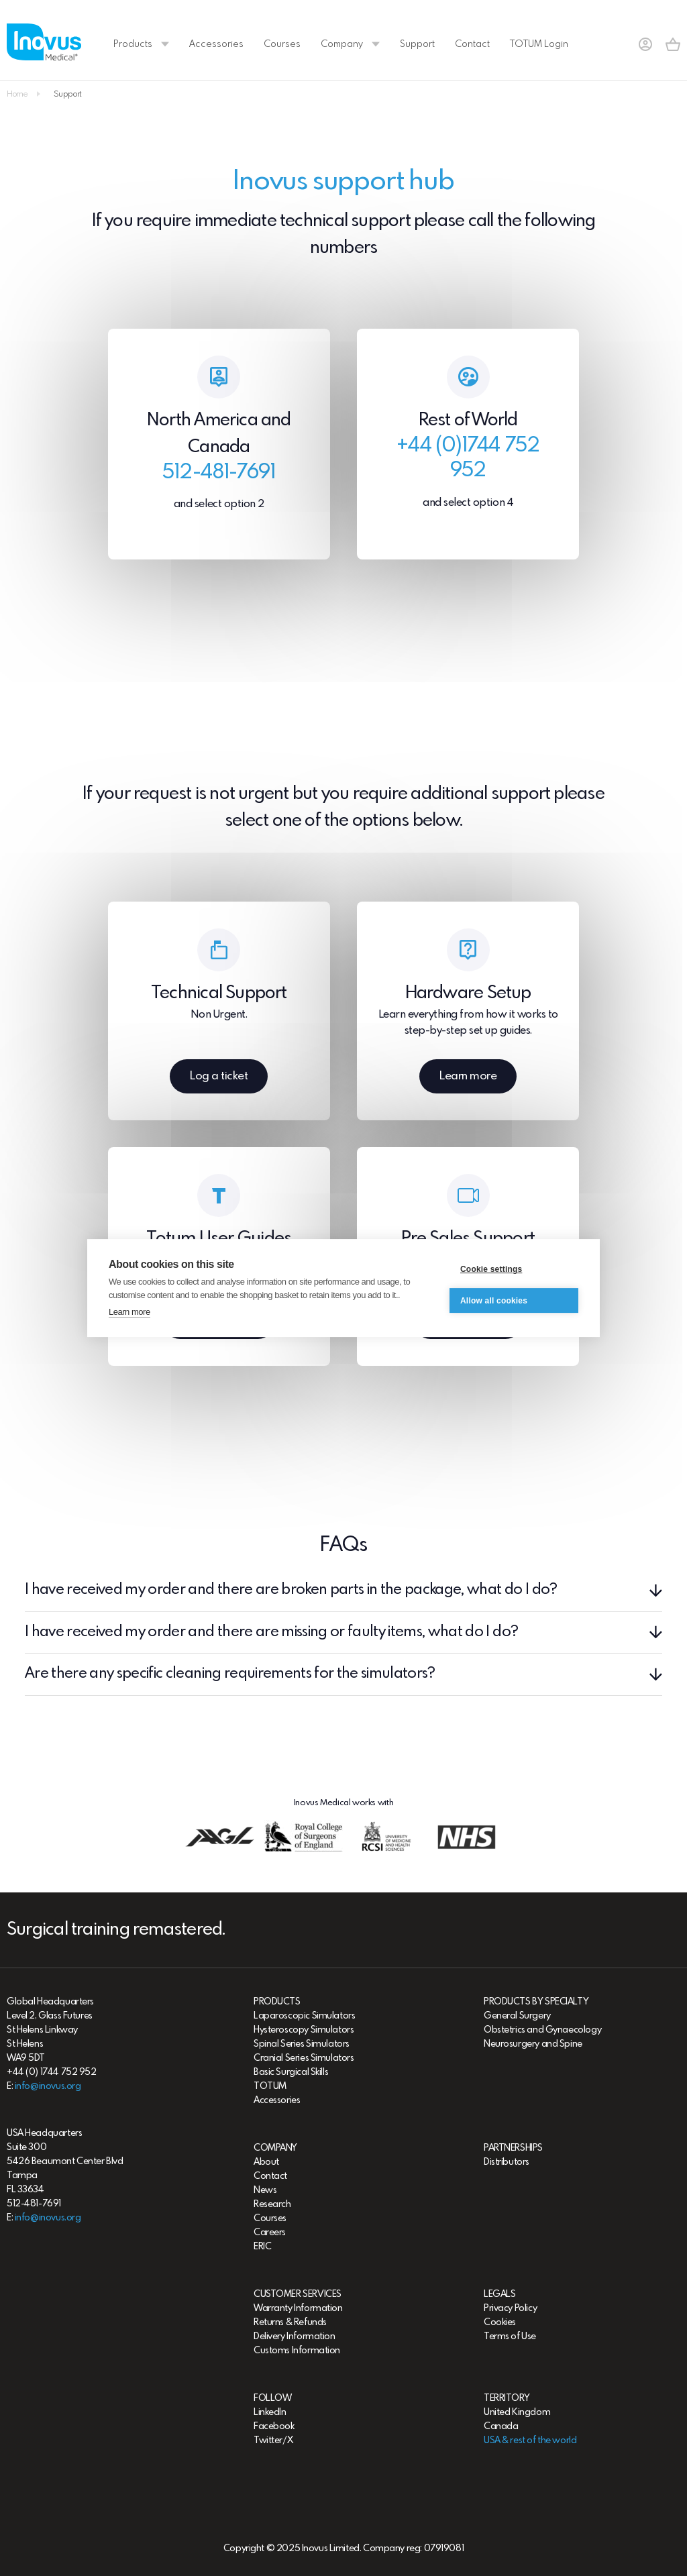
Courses (282, 44)
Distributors (506, 2162)
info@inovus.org (48, 2086)
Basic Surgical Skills (291, 2072)
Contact (472, 44)
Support (417, 44)
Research (272, 2204)
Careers (270, 2232)
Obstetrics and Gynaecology (542, 2030)
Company (350, 44)
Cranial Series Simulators (304, 2058)
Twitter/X (273, 2440)
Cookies (500, 2322)
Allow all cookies (493, 1301)
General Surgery (517, 2016)
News (265, 2190)
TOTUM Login (539, 44)
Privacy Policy (510, 2308)
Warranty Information (298, 2308)
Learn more (129, 1312)
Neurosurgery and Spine (533, 2044)
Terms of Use (510, 2336)
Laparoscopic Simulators (304, 2016)
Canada (501, 2426)
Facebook (274, 2426)
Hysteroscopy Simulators (304, 2030)
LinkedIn (270, 2412)
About (266, 2162)
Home (17, 95)
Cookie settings (491, 1270)
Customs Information (297, 2350)
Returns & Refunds (290, 2322)
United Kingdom (517, 2412)
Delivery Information (294, 2336)
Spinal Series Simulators (302, 2044)
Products (141, 44)
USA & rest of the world (530, 2440)
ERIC (262, 2246)
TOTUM (270, 2086)
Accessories (216, 44)
